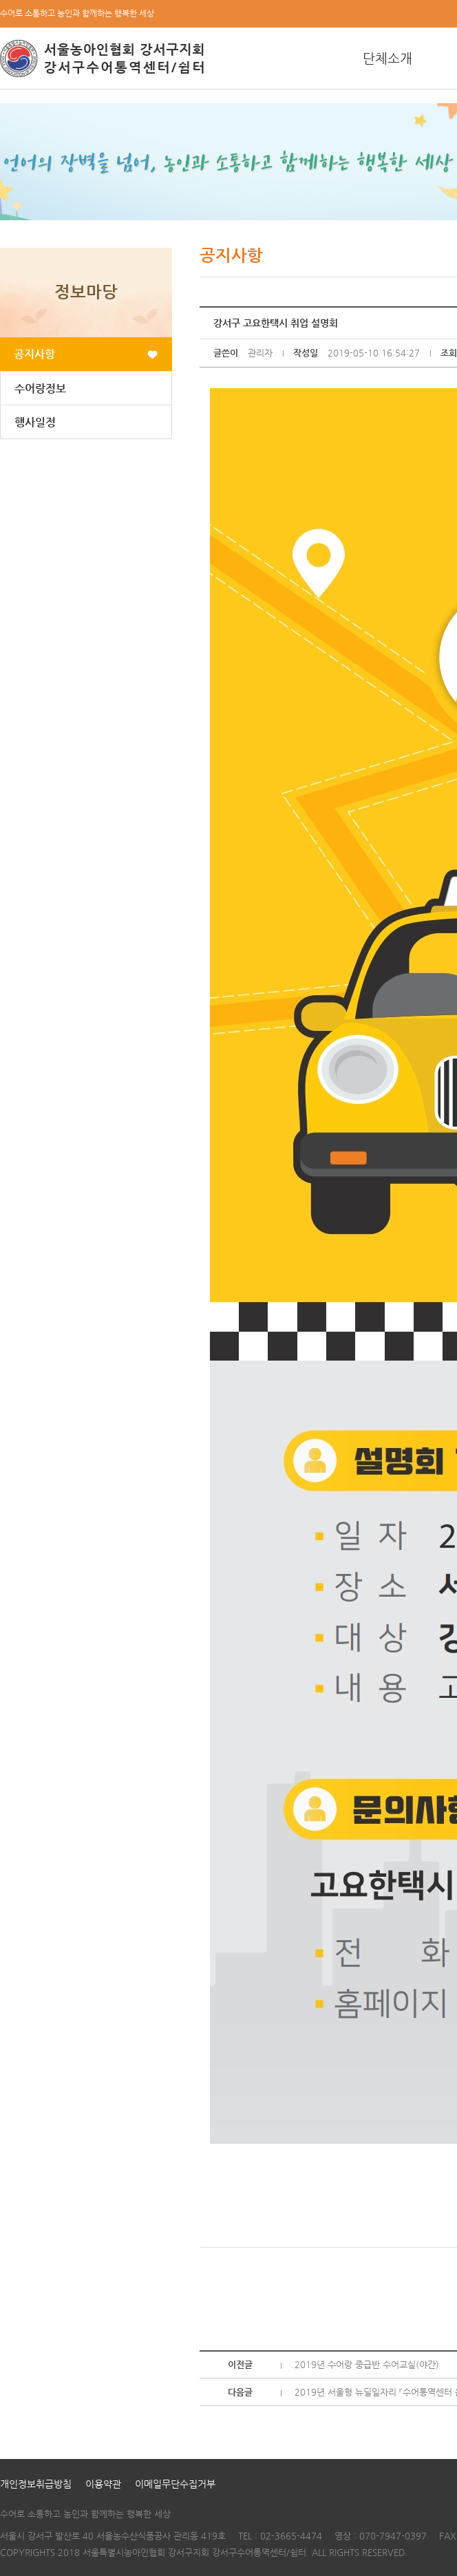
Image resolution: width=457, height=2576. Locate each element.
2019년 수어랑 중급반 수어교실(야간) (367, 2364)
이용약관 (103, 2483)
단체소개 (387, 58)
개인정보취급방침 (36, 2483)
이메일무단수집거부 (175, 2483)
